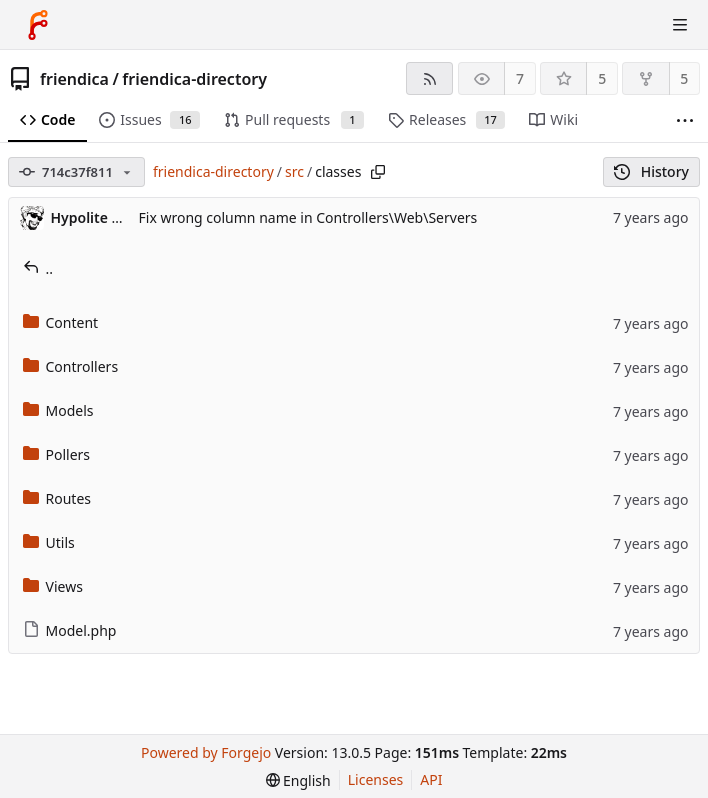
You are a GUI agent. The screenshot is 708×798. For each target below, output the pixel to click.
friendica (74, 79)
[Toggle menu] (680, 25)
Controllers (71, 366)
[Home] (38, 25)
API (431, 779)
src (294, 171)
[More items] (685, 120)
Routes (57, 498)
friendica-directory (194, 79)
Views (53, 586)
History (651, 171)
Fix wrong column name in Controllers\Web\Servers (308, 217)
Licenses (376, 779)
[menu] (298, 780)
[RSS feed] (429, 78)
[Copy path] (378, 172)
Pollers (57, 454)
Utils (49, 542)
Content (61, 322)
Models (58, 410)
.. (38, 268)
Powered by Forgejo (206, 752)
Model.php (70, 630)
